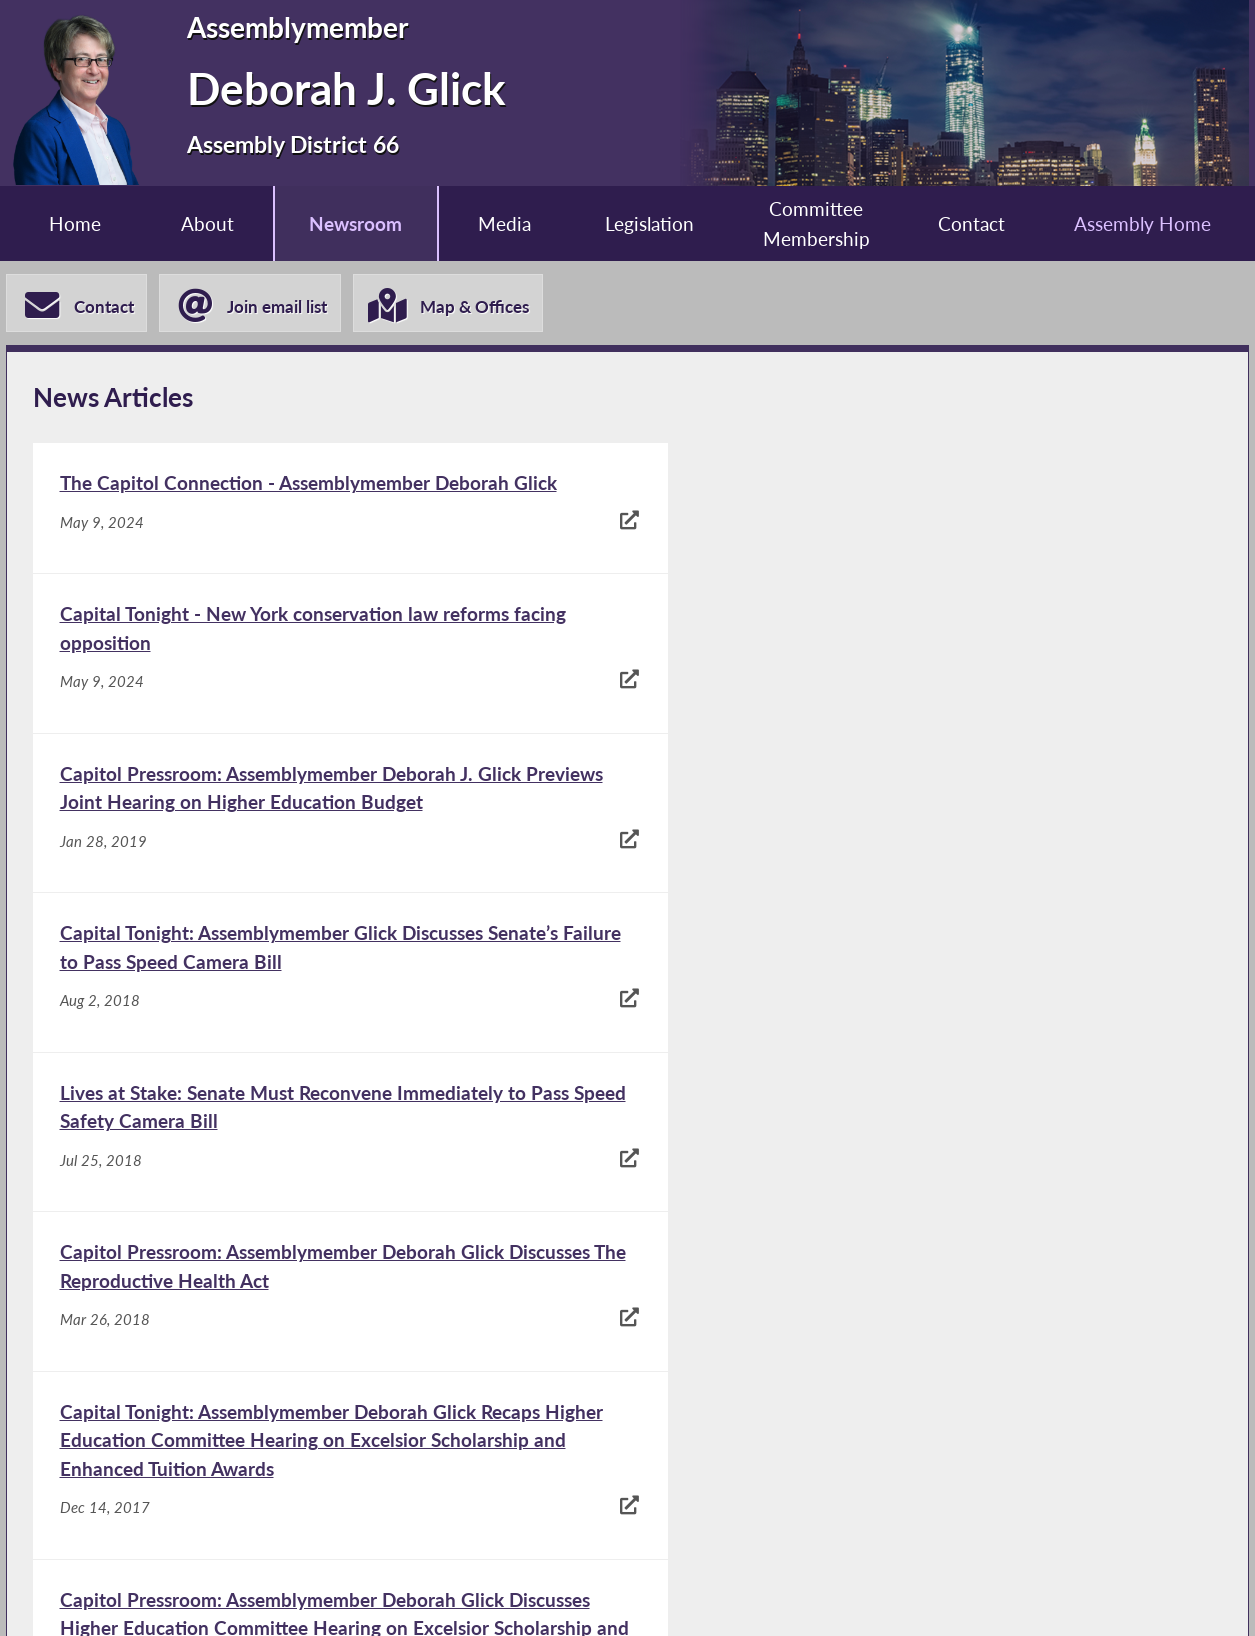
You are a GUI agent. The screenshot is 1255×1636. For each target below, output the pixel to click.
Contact (973, 223)
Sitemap (873, 1596)
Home (73, 223)
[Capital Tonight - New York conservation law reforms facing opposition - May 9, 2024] (922, 523)
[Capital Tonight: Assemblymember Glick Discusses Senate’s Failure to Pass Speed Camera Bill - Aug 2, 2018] (922, 684)
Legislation (649, 223)
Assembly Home (1145, 223)
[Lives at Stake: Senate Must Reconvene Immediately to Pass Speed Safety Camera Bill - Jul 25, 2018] (329, 845)
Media (504, 223)
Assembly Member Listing (370, 1596)
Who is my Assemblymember (655, 1596)
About (205, 223)
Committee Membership (817, 224)
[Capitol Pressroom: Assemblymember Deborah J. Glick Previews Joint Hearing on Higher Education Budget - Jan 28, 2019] (329, 684)
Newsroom (354, 223)
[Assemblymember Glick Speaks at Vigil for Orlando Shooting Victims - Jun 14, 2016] (329, 1385)
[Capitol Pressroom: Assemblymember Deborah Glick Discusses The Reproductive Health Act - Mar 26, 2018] (922, 845)
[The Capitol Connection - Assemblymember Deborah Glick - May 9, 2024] (329, 523)
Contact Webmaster (1057, 1596)
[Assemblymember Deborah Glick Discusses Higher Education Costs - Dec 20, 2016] (922, 1209)
